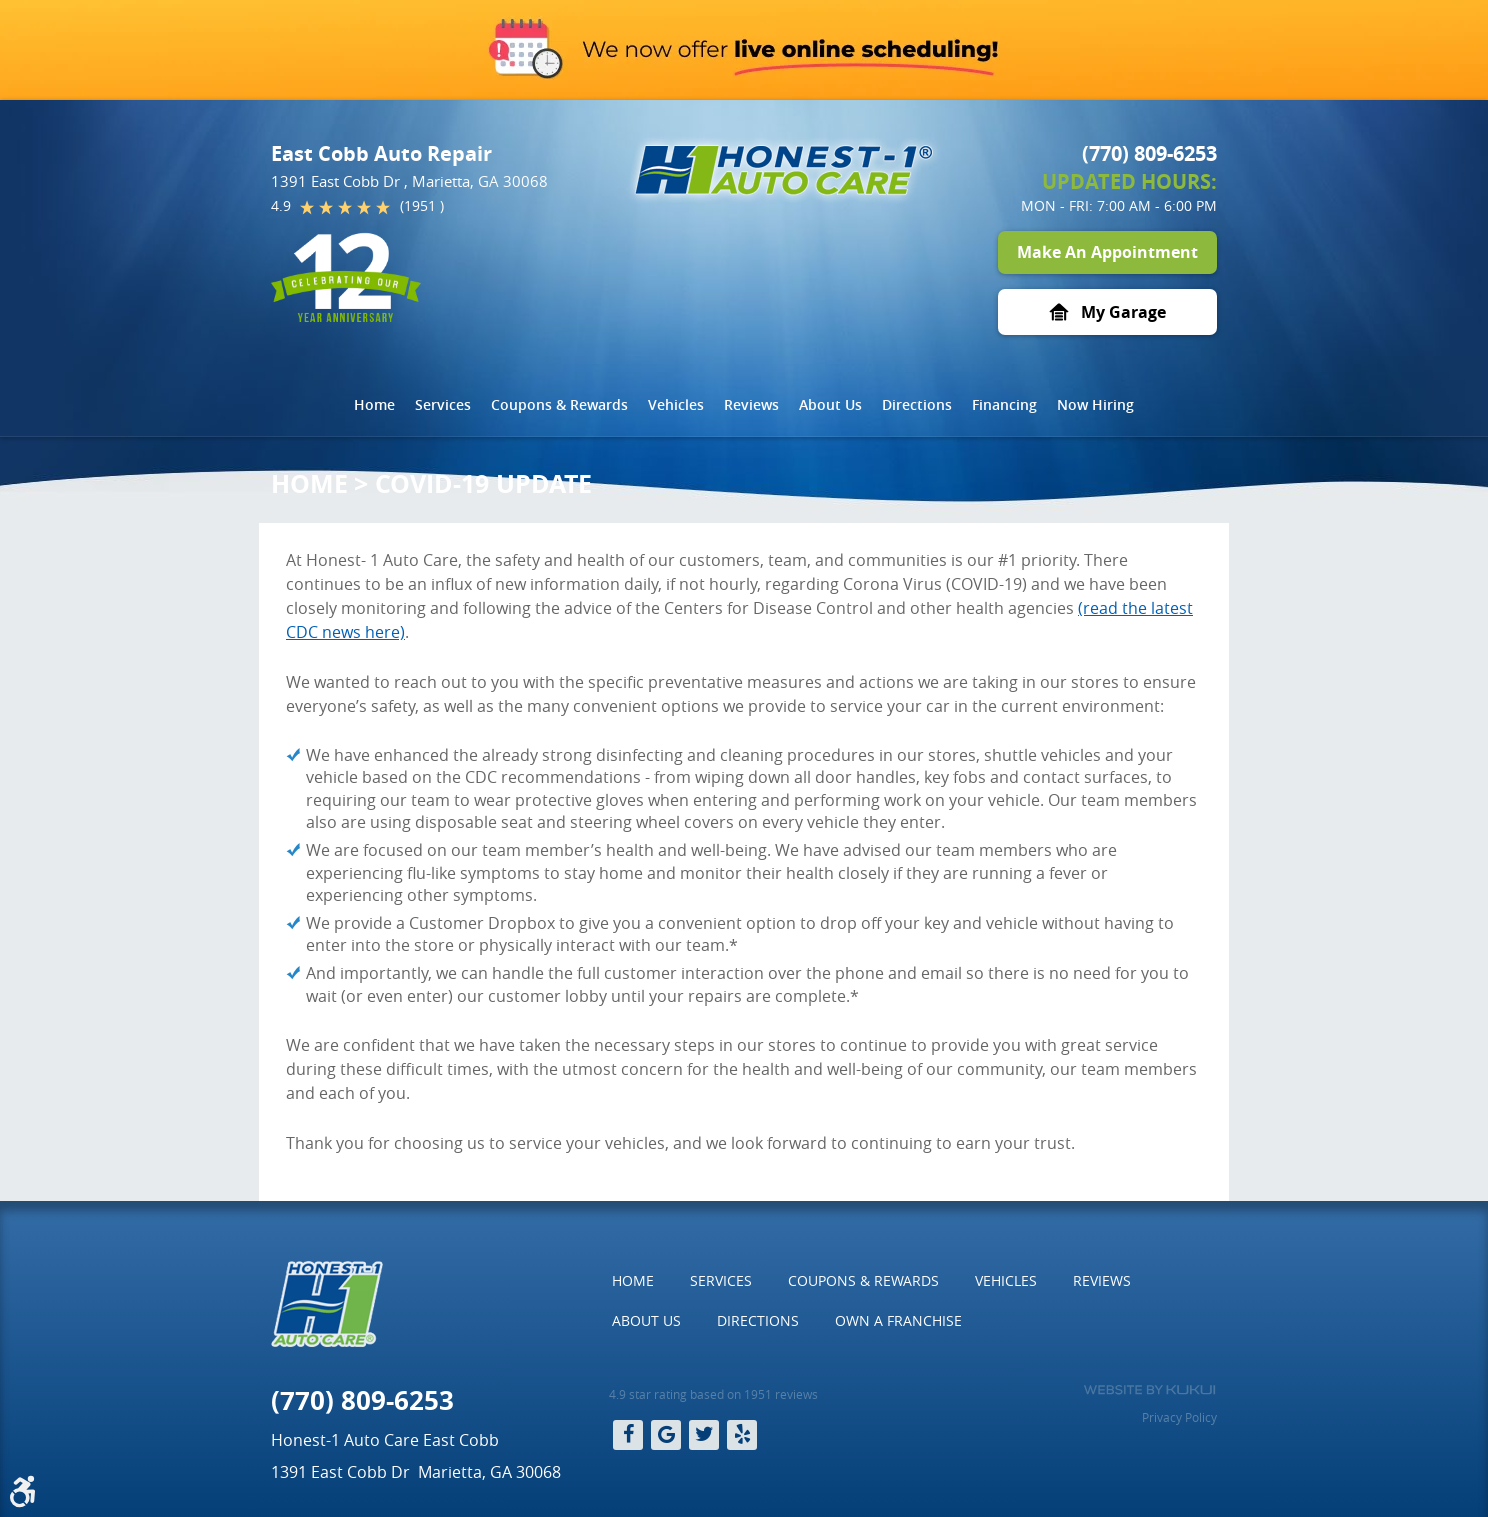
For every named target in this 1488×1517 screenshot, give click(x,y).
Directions (917, 404)
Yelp (742, 1435)
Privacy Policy (1179, 1417)
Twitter (704, 1435)
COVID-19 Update (483, 483)
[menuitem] (374, 405)
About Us (830, 404)
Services (443, 404)
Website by (1149, 1390)
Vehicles (676, 404)
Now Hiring (1095, 404)
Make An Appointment (1107, 252)
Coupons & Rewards (559, 404)
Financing (1004, 404)
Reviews (751, 404)
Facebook (628, 1435)
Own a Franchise (898, 1320)
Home (374, 404)
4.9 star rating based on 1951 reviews (713, 1394)
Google (666, 1435)
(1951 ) (422, 205)
